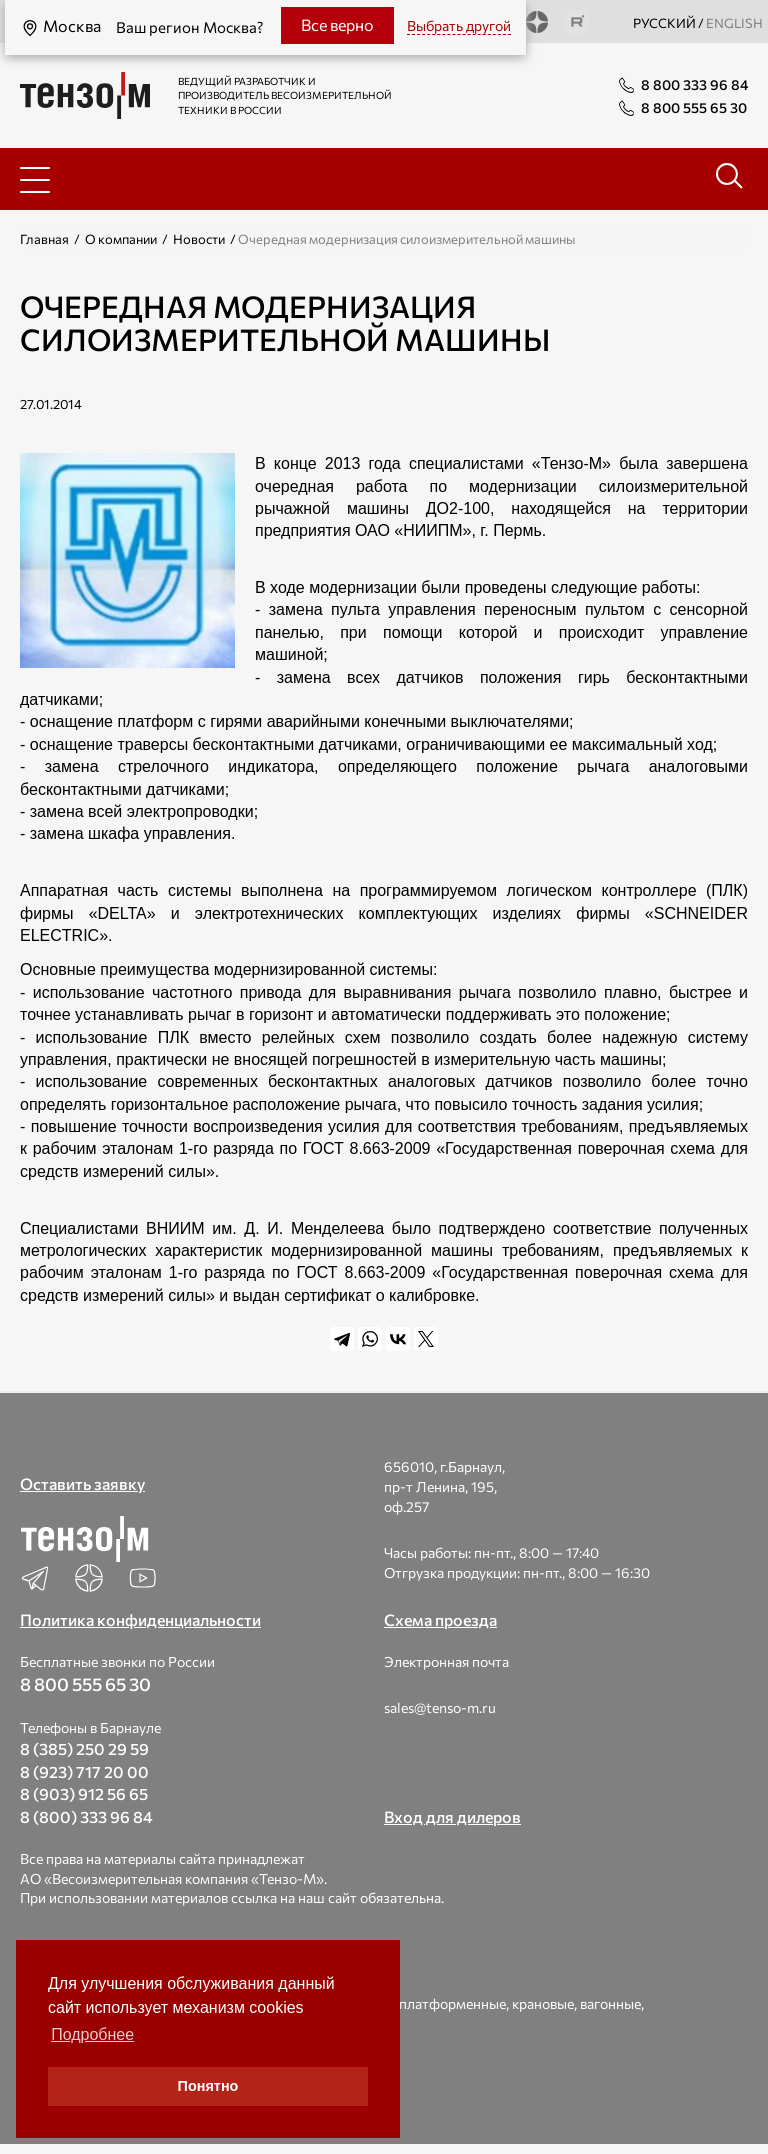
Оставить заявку (82, 1483)
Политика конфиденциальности (140, 1619)
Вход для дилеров (452, 1816)
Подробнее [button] (92, 2034)
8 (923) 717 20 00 (84, 1771)
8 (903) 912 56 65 (84, 1793)
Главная (44, 239)
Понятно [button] (208, 2086)
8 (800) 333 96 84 (86, 1816)
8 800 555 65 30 (85, 1684)
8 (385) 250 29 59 (84, 1748)
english (734, 23)
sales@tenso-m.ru (440, 1707)
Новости (199, 239)
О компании (121, 239)
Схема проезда (440, 1619)
